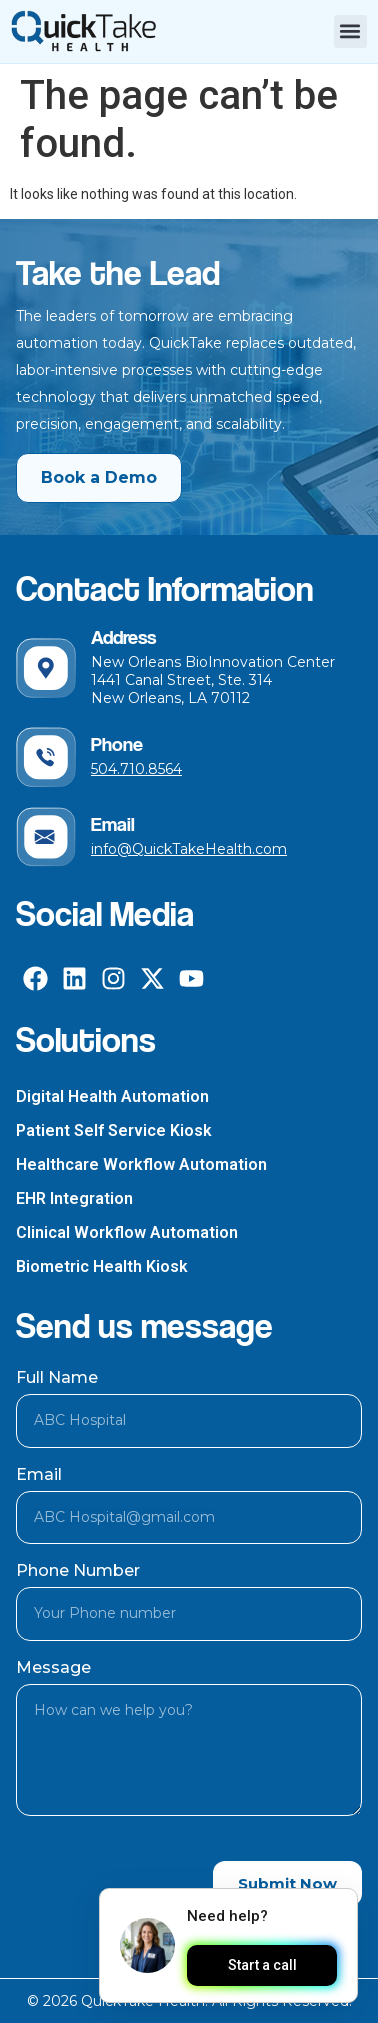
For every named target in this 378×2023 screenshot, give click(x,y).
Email (113, 824)
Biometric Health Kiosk (102, 1266)
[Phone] (46, 757)
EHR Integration (74, 1198)
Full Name (57, 1377)
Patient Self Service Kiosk (114, 1130)
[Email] (46, 837)
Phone (117, 744)
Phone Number (78, 1570)
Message (53, 1667)
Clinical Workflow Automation (127, 1232)
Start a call (262, 1965)
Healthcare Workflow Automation (141, 1164)
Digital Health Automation (112, 1096)
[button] (350, 31)
